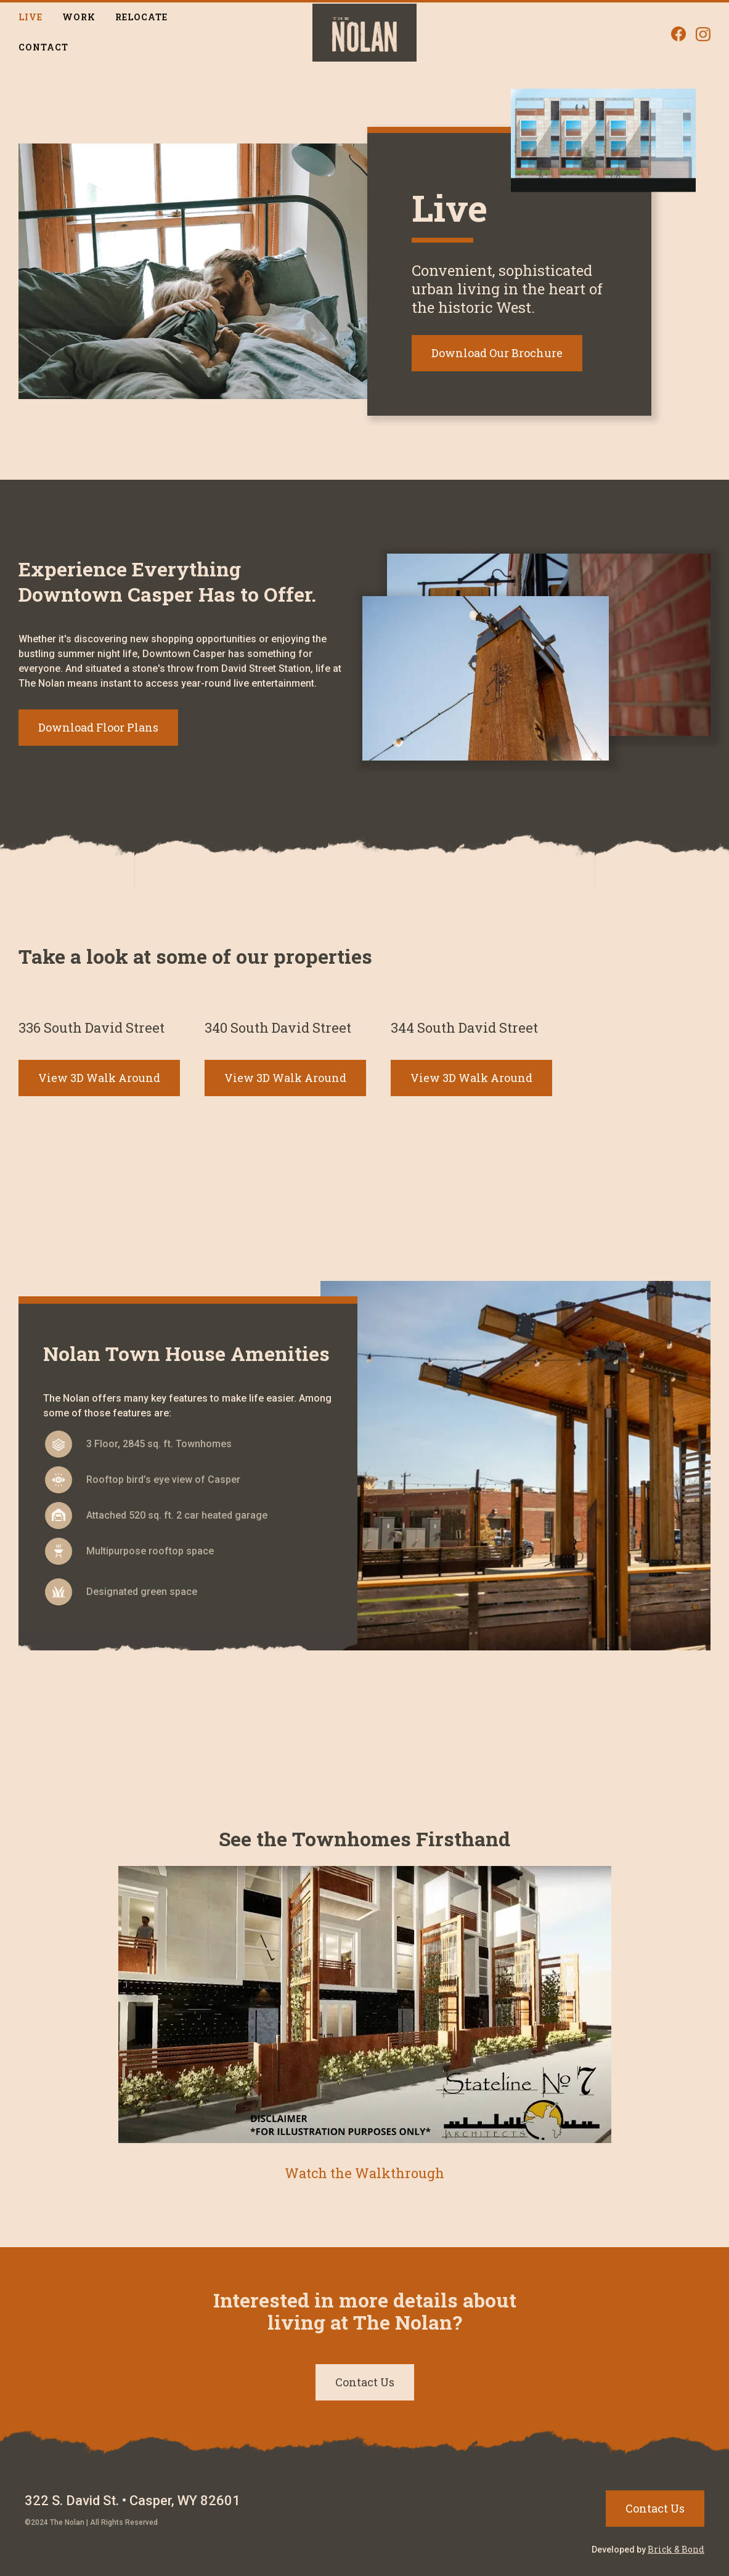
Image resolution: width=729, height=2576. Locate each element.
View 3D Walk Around (99, 1077)
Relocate (141, 17)
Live (30, 17)
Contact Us (364, 2382)
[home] (364, 33)
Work (79, 17)
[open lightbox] (364, 2024)
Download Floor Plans (98, 727)
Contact (43, 47)
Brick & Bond (676, 2549)
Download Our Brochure (497, 352)
